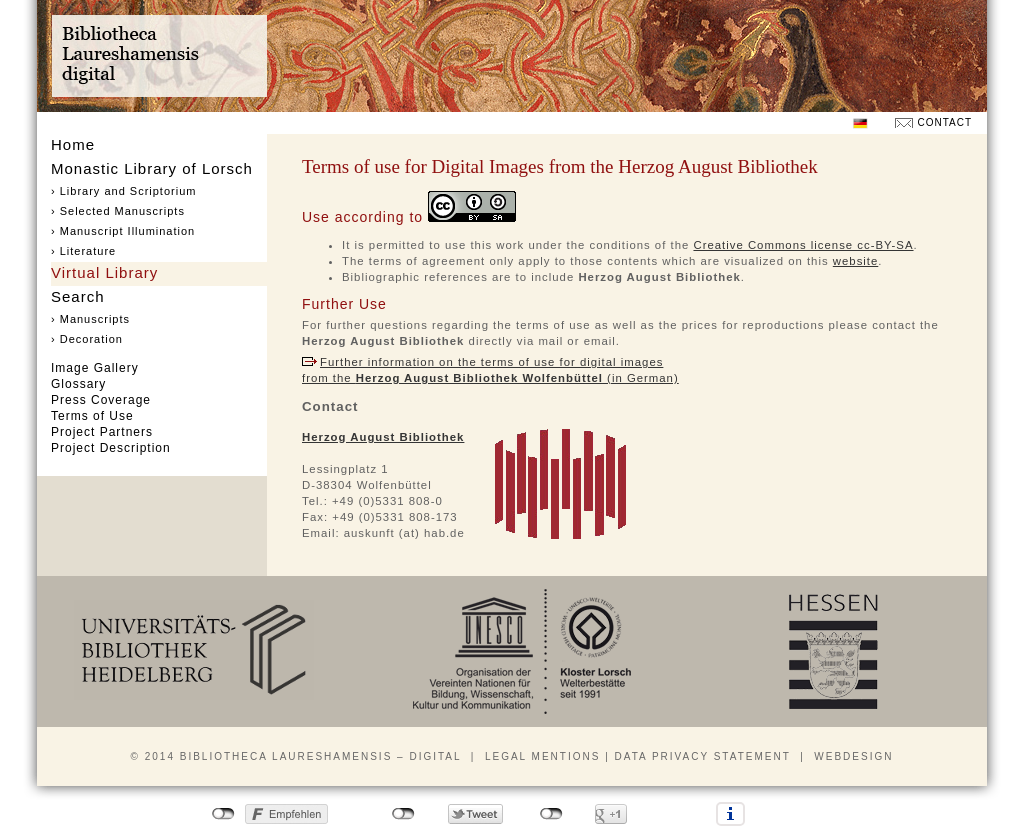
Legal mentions (542, 756)
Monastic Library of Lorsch (152, 168)
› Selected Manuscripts (118, 211)
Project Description (111, 448)
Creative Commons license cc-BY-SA (803, 245)
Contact (944, 122)
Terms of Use (92, 416)
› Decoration (87, 339)
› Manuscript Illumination (123, 231)
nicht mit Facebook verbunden (223, 814)
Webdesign (853, 756)
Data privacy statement (703, 756)
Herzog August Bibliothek (383, 437)
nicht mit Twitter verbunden (403, 814)
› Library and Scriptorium (123, 191)
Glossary (78, 384)
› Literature (83, 251)
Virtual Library (104, 272)
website (856, 261)
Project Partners (102, 432)
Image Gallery (95, 368)
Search (78, 296)
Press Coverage (101, 400)
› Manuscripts (90, 319)
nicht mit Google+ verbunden (551, 814)
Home (73, 144)
